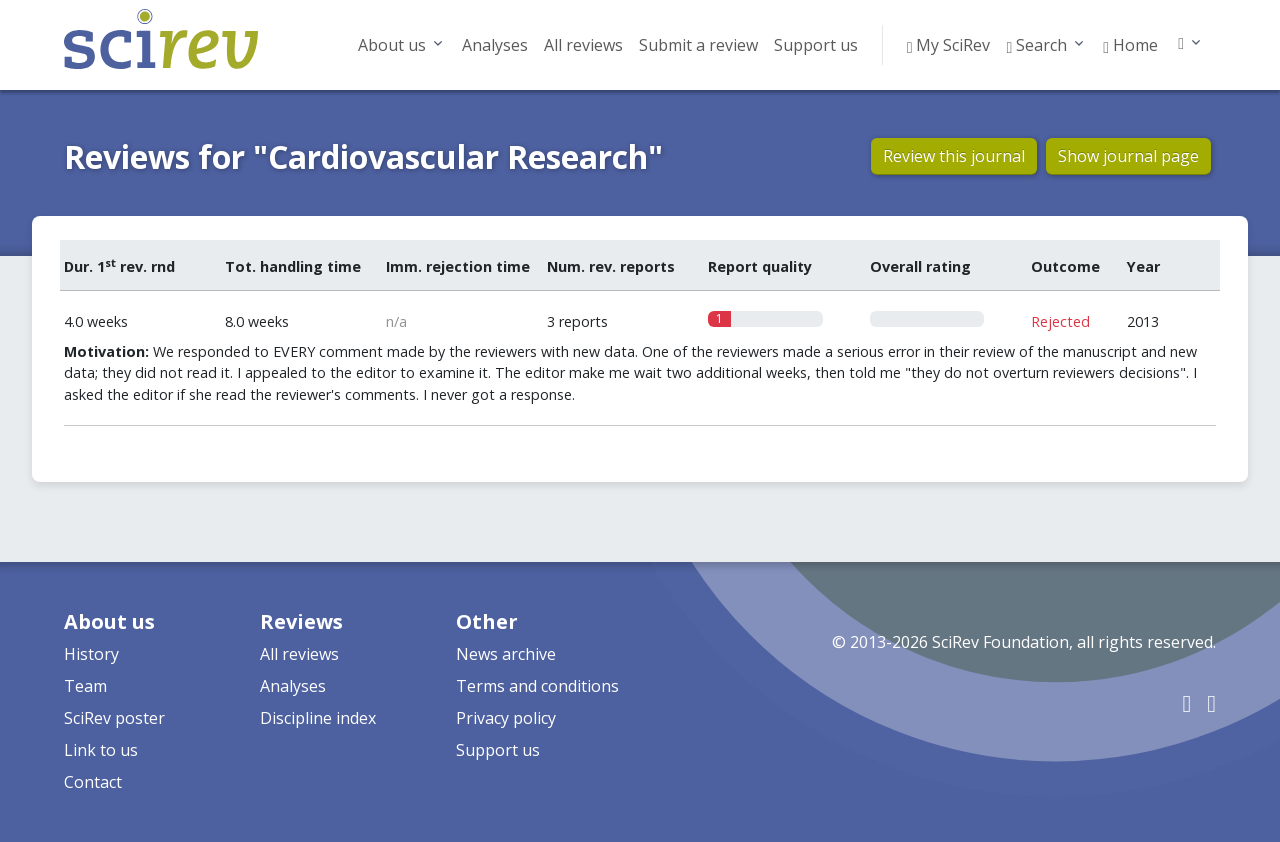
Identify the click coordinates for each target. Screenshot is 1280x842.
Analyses (495, 45)
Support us (816, 45)
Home (1130, 45)
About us (392, 45)
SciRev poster (114, 718)
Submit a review (698, 45)
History (91, 654)
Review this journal (954, 156)
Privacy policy (506, 718)
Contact (93, 782)
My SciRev (949, 45)
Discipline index (318, 718)
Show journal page (1128, 156)
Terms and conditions (537, 686)
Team (85, 686)
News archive (506, 654)
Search (1036, 45)
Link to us (101, 750)
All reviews (583, 45)
